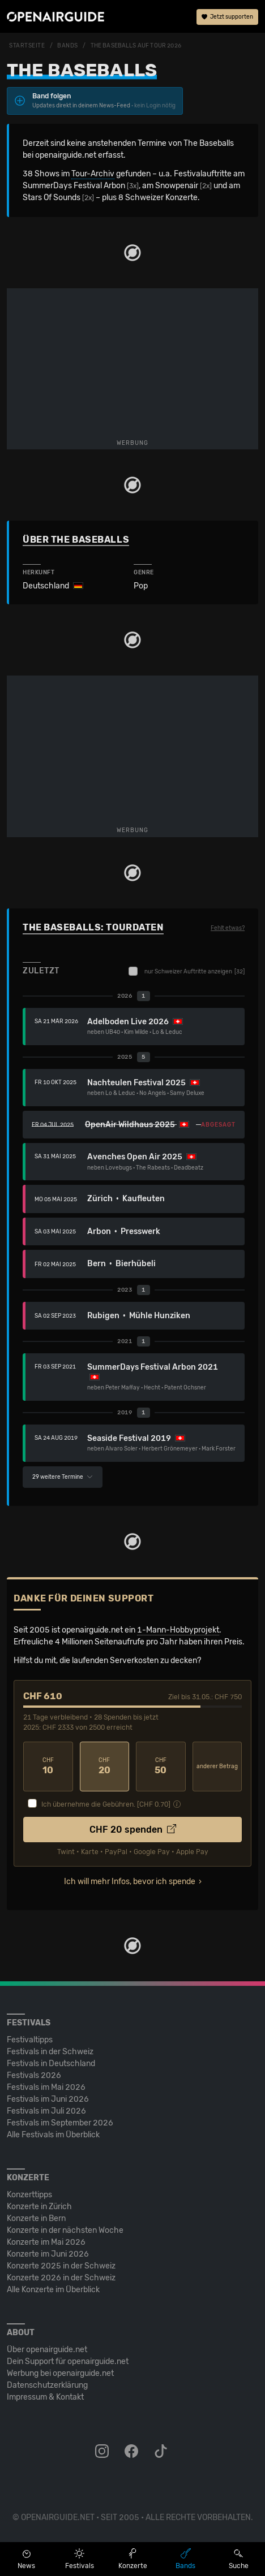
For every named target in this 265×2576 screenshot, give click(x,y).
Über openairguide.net (47, 2349)
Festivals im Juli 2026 (46, 2111)
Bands (67, 45)
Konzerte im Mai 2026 (46, 2242)
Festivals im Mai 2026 (46, 2087)
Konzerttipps (29, 2195)
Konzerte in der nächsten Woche (65, 2230)
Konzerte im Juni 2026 (48, 2254)
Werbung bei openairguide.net (60, 2373)
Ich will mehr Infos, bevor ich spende (129, 1881)
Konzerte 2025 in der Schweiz (61, 2266)
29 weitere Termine (62, 1477)
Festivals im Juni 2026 (48, 2099)
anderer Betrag (217, 1766)
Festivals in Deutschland (51, 2063)
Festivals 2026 (34, 2075)
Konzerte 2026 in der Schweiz (61, 2278)
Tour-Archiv (92, 174)
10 (48, 1766)
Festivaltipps (30, 2040)
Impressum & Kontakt (45, 2397)
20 (104, 1766)
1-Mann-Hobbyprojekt (178, 1630)
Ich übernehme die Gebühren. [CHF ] (105, 1804)
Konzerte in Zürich (39, 2206)
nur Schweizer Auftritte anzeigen (187, 971)
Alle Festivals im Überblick (53, 2135)
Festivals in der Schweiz (50, 2052)
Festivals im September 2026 (60, 2123)
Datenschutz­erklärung (47, 2385)
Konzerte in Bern (36, 2218)
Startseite (27, 45)
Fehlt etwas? (228, 928)
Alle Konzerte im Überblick (53, 2289)
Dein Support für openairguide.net (68, 2361)
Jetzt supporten (227, 17)
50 (160, 1766)
